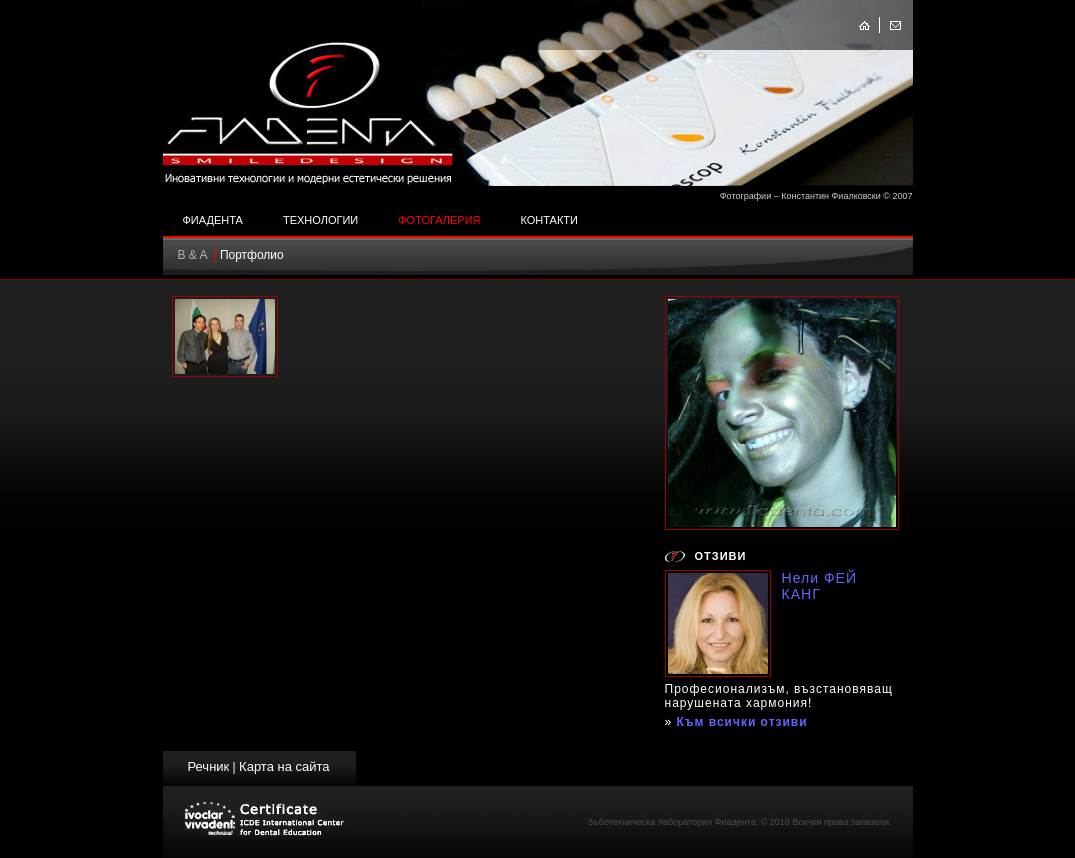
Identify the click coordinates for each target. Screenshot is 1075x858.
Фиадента (213, 220)
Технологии (320, 220)
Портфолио (252, 255)
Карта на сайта (284, 766)
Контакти (549, 220)
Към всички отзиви (742, 722)
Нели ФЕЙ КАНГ (820, 586)
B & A (193, 255)
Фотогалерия (439, 220)
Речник (208, 766)
